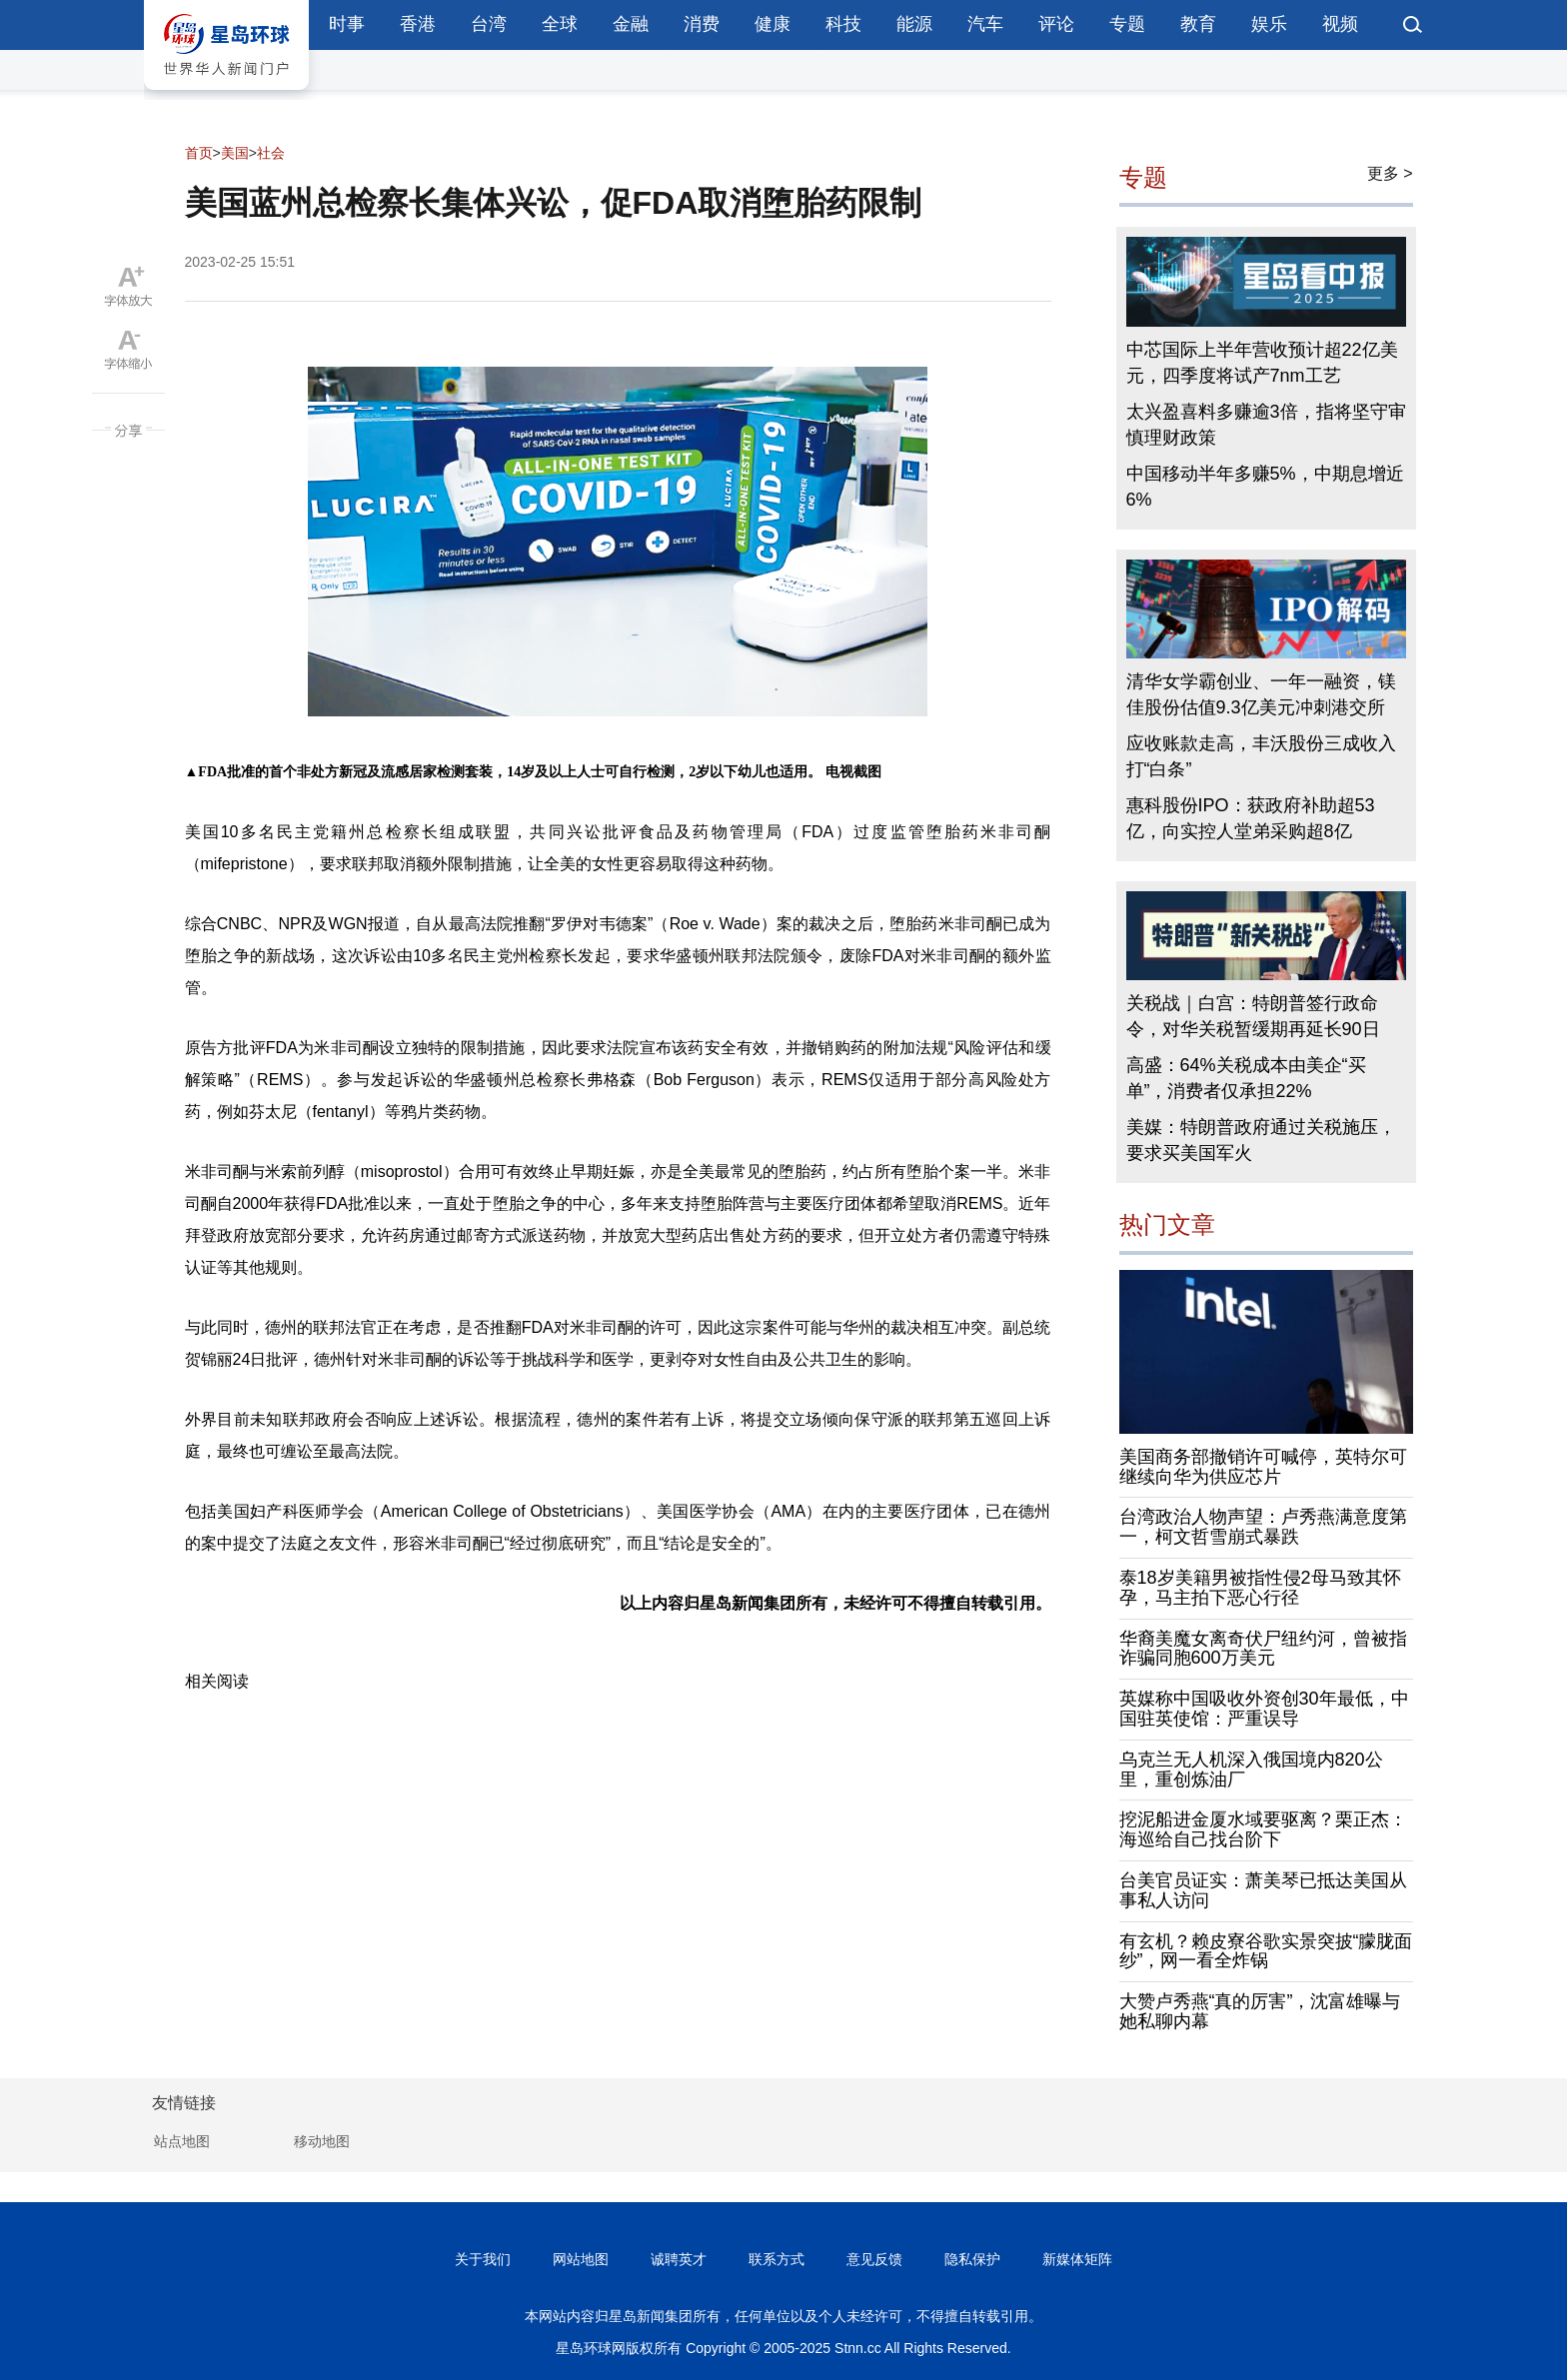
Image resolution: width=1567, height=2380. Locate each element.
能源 (914, 24)
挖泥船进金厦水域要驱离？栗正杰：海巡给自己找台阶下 (1263, 1829)
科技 (843, 24)
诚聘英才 (679, 2259)
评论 (1056, 24)
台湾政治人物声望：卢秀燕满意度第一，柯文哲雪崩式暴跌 (1263, 1527)
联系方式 (776, 2259)
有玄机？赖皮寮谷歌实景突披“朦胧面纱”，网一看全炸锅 (1266, 1951)
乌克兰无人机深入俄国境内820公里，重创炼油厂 (1251, 1769)
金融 (631, 24)
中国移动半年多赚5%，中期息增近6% (1265, 487)
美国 (235, 153)
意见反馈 (874, 2259)
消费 (702, 24)
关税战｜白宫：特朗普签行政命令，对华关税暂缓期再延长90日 (1253, 1016)
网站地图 (581, 2259)
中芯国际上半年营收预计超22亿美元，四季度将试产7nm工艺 (1262, 363)
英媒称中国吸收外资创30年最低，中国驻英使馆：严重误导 (1264, 1709)
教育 (1198, 24)
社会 (271, 153)
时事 (347, 24)
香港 (418, 24)
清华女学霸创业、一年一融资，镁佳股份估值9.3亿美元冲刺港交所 (1261, 694)
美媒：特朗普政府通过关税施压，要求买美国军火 (1261, 1140)
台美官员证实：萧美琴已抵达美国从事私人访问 (1263, 1890)
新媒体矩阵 (1077, 2259)
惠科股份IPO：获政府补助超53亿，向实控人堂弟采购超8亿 (1250, 818)
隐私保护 (972, 2259)
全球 (560, 24)
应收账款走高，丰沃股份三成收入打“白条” (1261, 756)
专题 (1127, 24)
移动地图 (322, 2141)
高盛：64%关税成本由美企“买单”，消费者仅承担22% (1246, 1078)
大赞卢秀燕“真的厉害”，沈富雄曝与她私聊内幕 (1260, 2011)
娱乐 (1269, 24)
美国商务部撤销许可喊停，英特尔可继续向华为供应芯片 (1263, 1467)
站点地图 (182, 2141)
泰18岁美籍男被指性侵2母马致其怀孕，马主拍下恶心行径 (1260, 1588)
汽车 (985, 24)
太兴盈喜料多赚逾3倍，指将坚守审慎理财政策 (1266, 425)
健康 (772, 24)
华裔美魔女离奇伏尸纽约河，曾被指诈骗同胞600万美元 (1263, 1649)
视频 (1340, 24)
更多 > (1390, 173)
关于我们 (483, 2259)
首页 (199, 153)
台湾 (489, 24)
